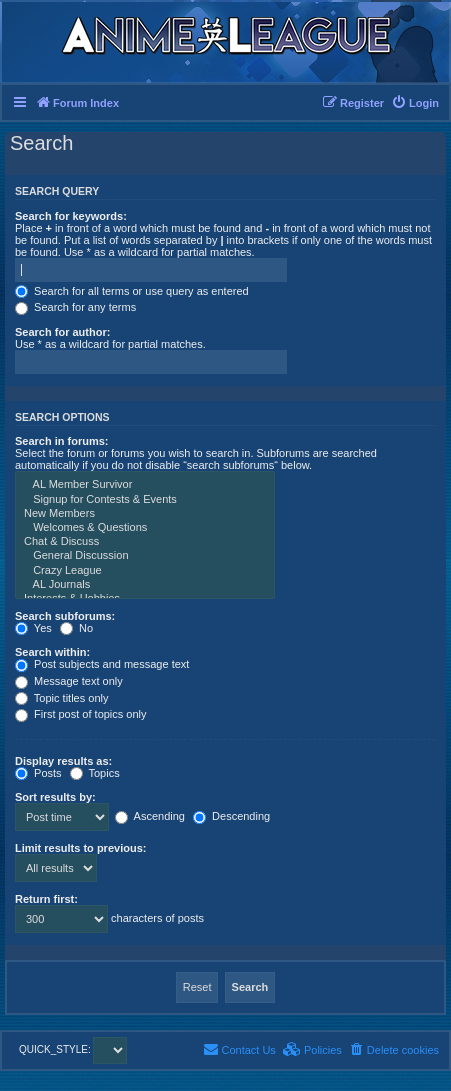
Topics (95, 773)
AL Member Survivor (145, 485)
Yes (33, 628)
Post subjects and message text (102, 664)
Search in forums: (62, 441)
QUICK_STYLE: (73, 1049)
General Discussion (145, 556)
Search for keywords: (71, 216)
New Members (145, 514)
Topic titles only (61, 698)
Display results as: (63, 761)
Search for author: (62, 332)
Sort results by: (55, 797)
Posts (38, 773)
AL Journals (145, 585)
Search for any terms (75, 307)
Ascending (150, 816)
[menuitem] (415, 103)
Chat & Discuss (145, 542)
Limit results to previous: (80, 848)
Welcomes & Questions (145, 528)
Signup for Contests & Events (145, 500)
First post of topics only (81, 714)
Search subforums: (65, 616)
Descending (231, 816)
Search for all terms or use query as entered (132, 291)
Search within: (52, 652)
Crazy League (145, 571)
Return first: (46, 899)
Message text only (69, 681)
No (76, 628)
